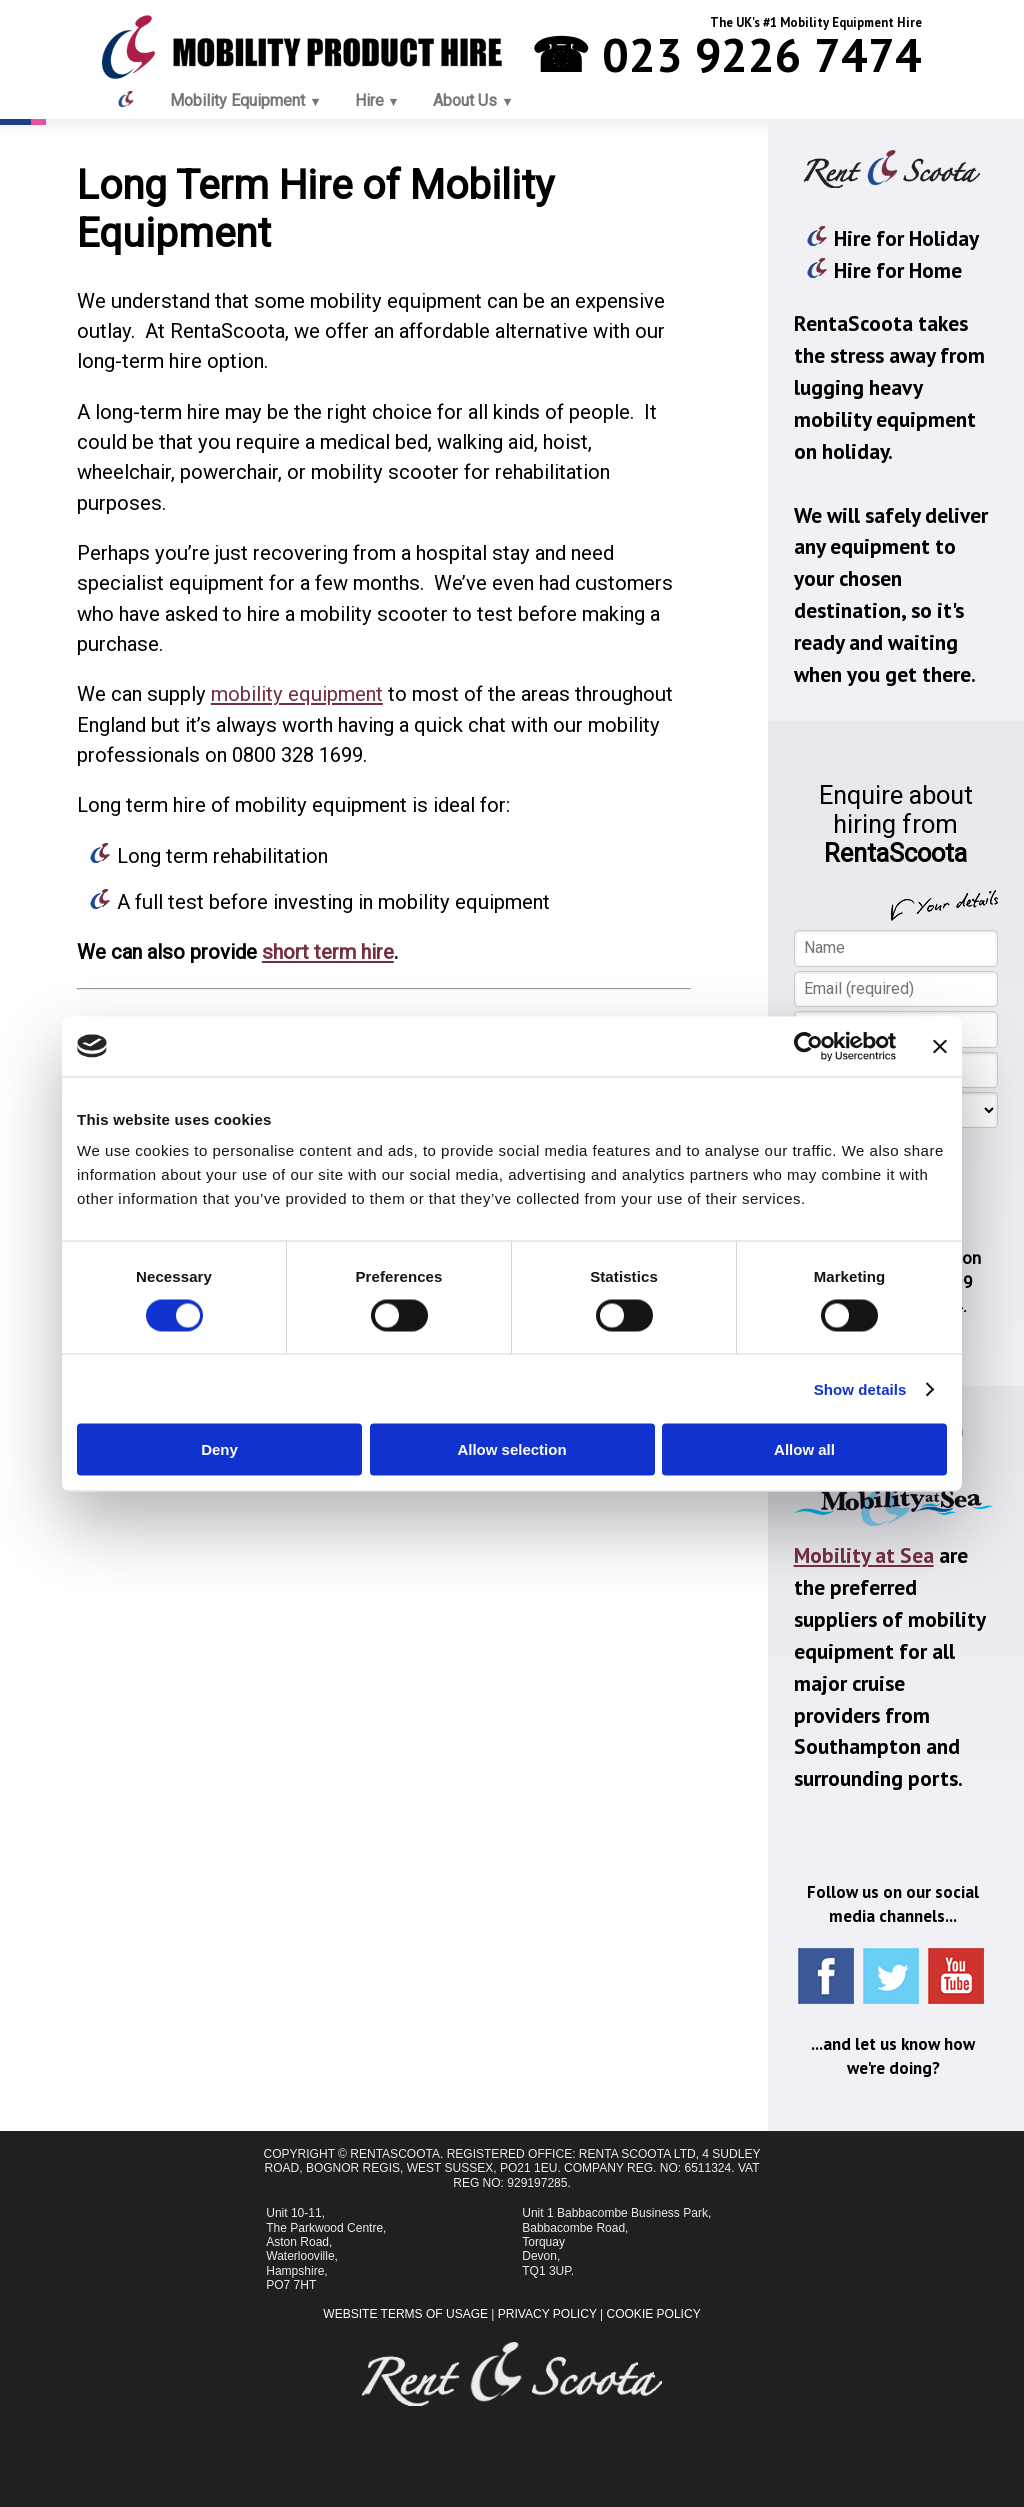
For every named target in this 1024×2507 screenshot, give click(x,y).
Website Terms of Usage (405, 2314)
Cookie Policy (654, 2314)
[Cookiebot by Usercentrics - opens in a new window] (808, 1046)
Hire (369, 100)
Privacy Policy (547, 2314)
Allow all (804, 1449)
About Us (465, 100)
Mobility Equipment (237, 100)
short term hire (328, 952)
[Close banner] (940, 1046)
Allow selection (511, 1449)
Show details (860, 1388)
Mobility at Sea (864, 1555)
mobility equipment (297, 694)
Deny (219, 1449)
